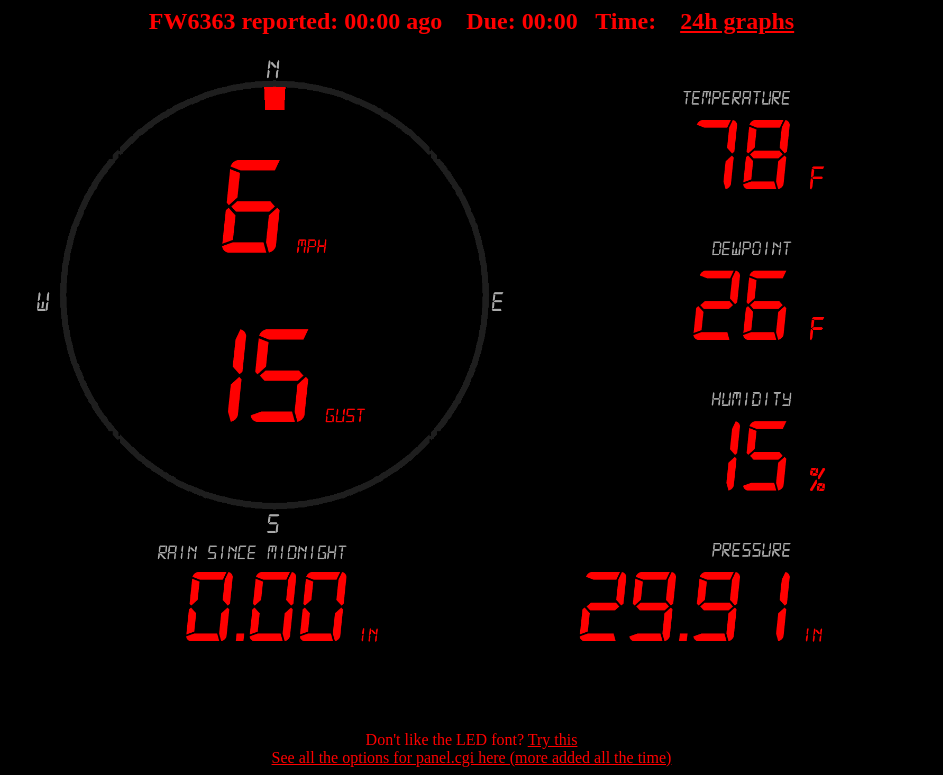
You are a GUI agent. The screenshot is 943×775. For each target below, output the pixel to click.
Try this (553, 739)
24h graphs (737, 21)
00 (356, 21)
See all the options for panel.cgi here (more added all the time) (472, 757)
